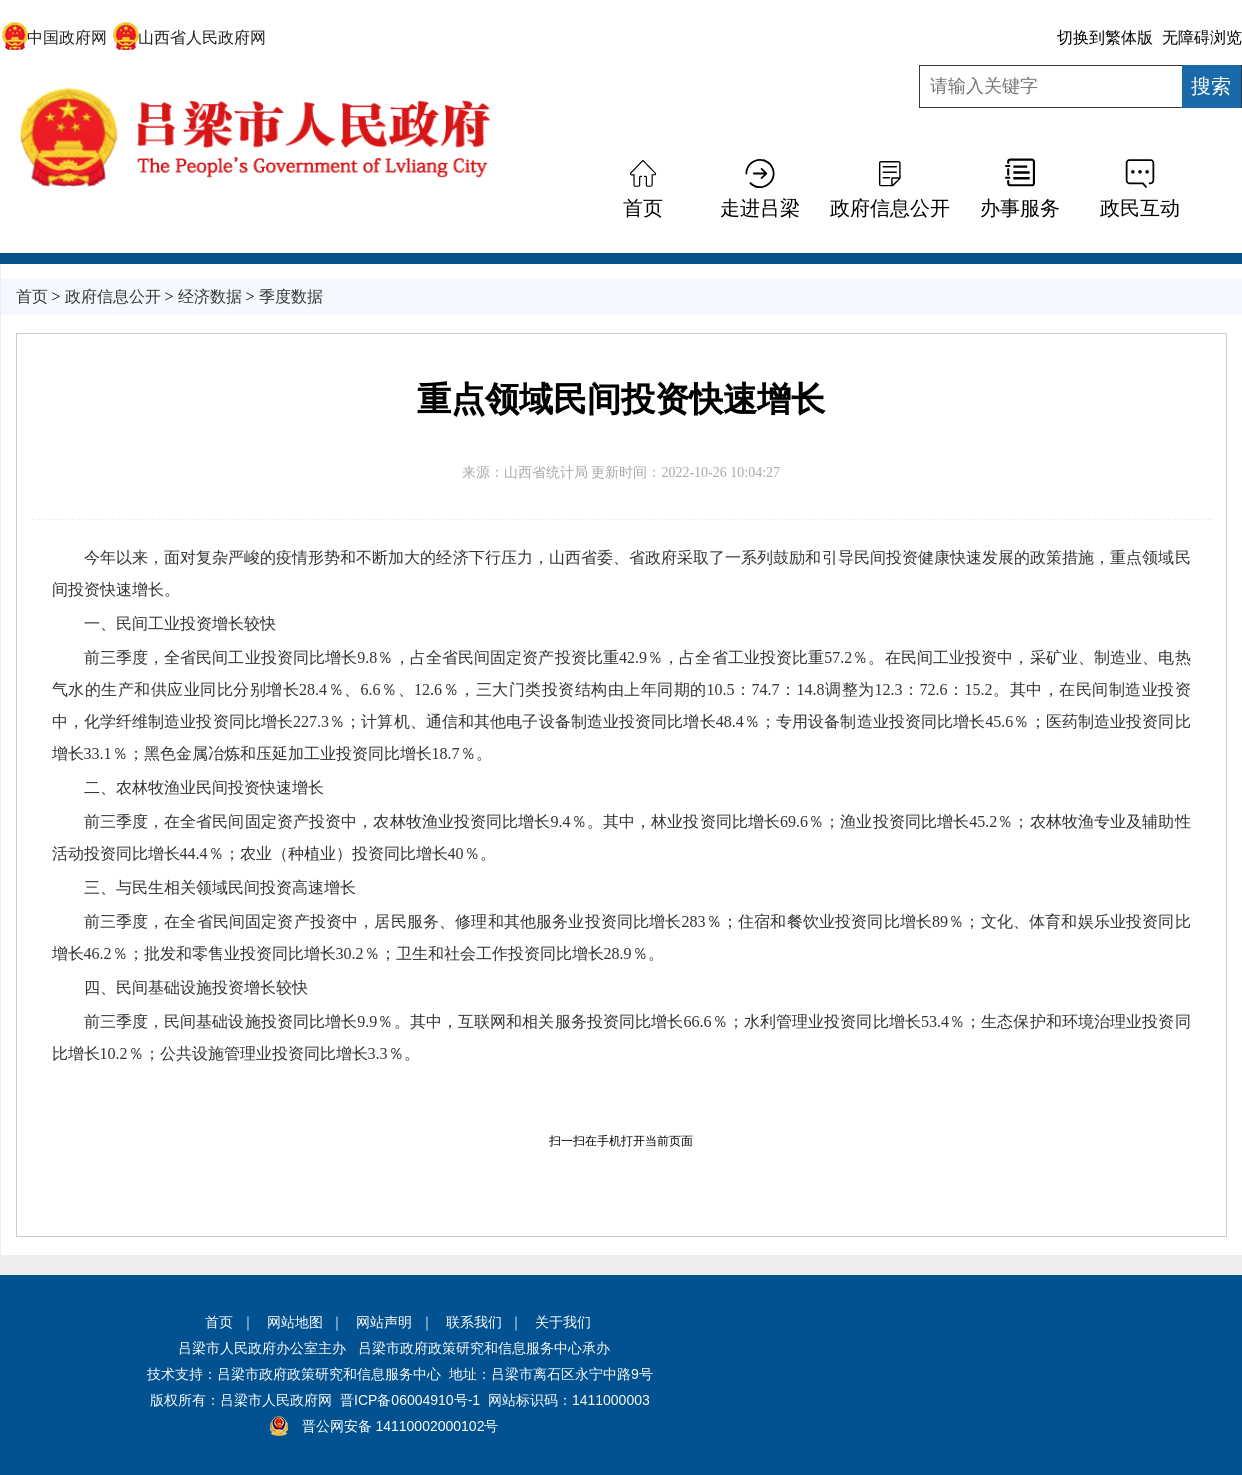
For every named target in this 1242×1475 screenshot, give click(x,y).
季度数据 (291, 296)
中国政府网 (54, 37)
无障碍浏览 (1202, 37)
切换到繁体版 (1105, 37)
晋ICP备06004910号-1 (410, 1400)
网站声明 (384, 1322)
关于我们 (563, 1322)
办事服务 (1020, 208)
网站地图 (295, 1322)
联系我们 (474, 1322)
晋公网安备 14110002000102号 (400, 1426)
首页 (643, 208)
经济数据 (210, 296)
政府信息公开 (890, 208)
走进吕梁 (760, 208)
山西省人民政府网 (189, 37)
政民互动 (1140, 208)
